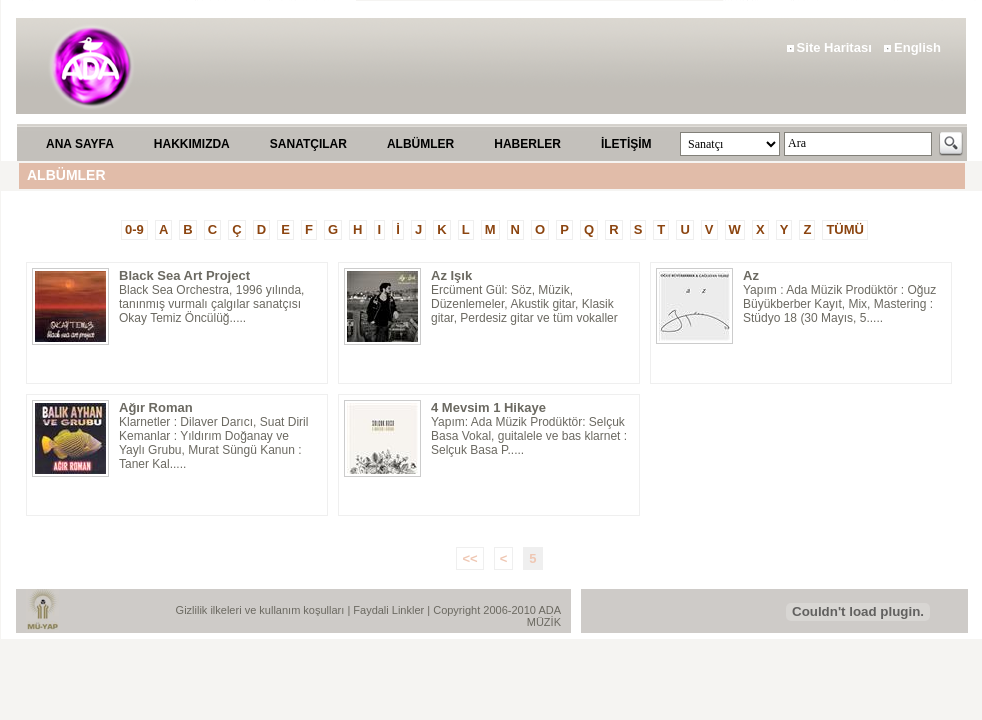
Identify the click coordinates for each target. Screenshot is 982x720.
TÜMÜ (845, 229)
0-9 (134, 229)
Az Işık (451, 275)
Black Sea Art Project (184, 275)
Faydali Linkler (390, 610)
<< (469, 558)
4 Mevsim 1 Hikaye (488, 407)
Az (751, 275)
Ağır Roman (156, 407)
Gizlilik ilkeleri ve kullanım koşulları (262, 610)
